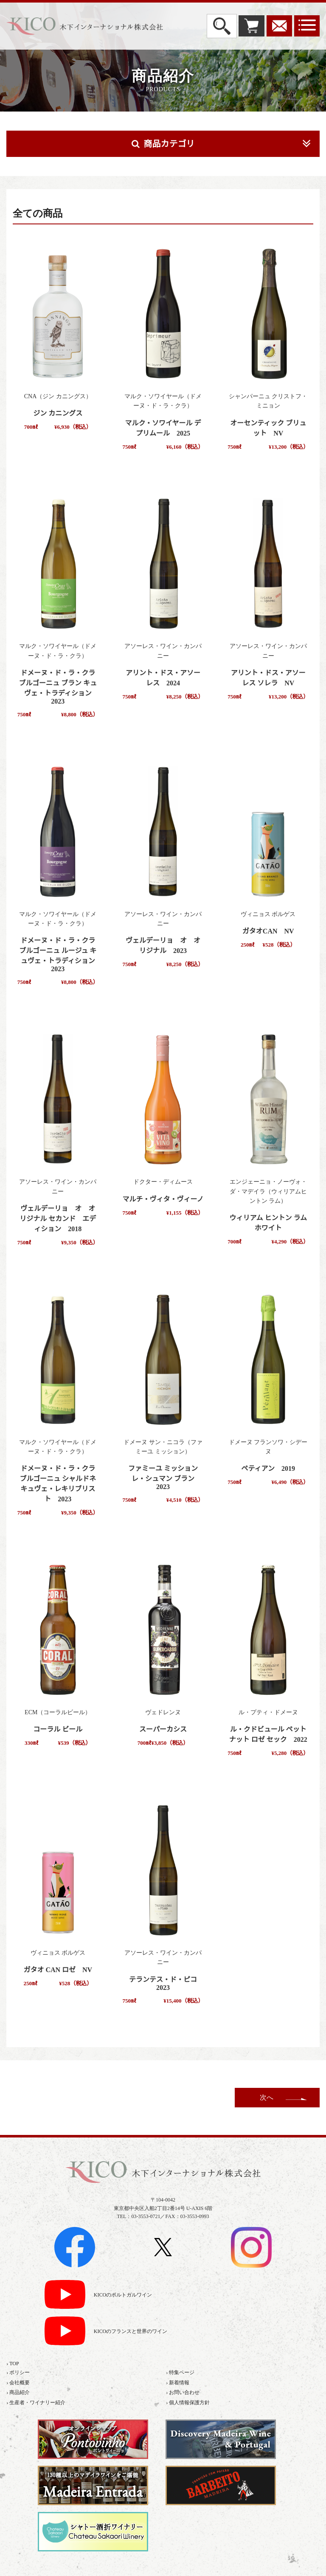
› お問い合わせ (183, 2392)
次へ (266, 2097)
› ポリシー (18, 2372)
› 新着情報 (177, 2383)
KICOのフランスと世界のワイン (130, 2331)
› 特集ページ (180, 2372)
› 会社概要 (18, 2383)
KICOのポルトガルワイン (123, 2295)
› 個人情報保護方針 (188, 2403)
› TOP (12, 2363)
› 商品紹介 (18, 2392)
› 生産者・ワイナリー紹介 (35, 2403)
